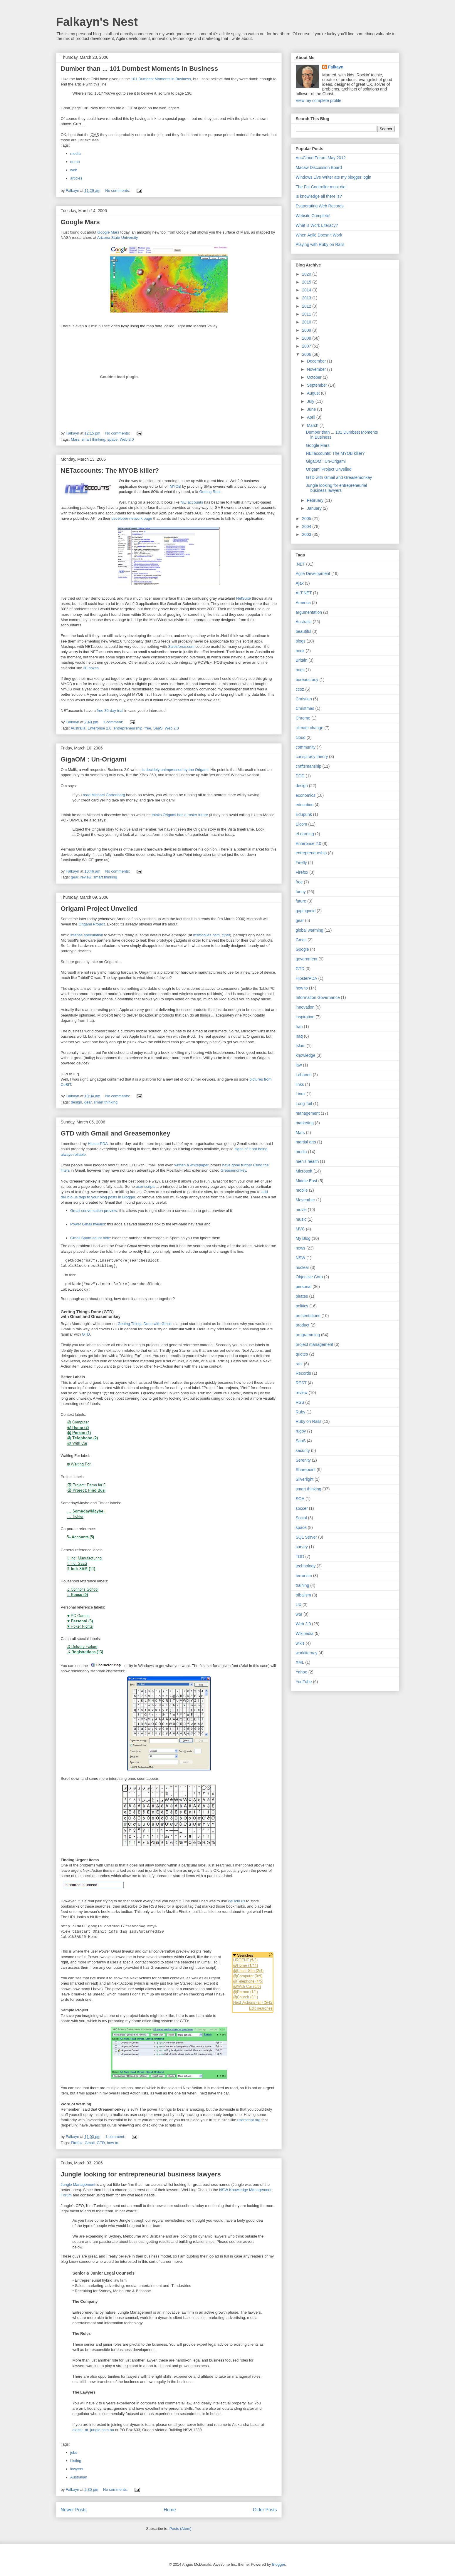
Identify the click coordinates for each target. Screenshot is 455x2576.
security (303, 1450)
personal (304, 1286)
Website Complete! (313, 215)
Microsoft (304, 1171)
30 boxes (91, 668)
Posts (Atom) (180, 2528)
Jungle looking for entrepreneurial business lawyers (141, 2174)
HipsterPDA (98, 1143)
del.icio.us (236, 1901)
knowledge (305, 1055)
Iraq (299, 1036)
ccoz (300, 689)
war (299, 1614)
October (315, 377)
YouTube (304, 1681)
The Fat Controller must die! (321, 187)
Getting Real (209, 491)
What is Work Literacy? (317, 225)
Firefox (77, 2143)
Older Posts (265, 2509)
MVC (300, 1229)
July (311, 401)
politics (302, 1306)
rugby (301, 1431)
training (302, 1585)
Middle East (306, 1180)
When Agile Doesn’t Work (319, 235)
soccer (302, 1508)
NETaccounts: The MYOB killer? (110, 470)
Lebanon (304, 1074)
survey (302, 1546)
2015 (307, 282)
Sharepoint (306, 1469)
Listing (75, 2460)
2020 (307, 274)
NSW (300, 1257)
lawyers (76, 2469)
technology (306, 1566)
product (303, 1325)
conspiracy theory (312, 756)
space (112, 439)
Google (302, 949)
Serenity (303, 1460)
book (300, 650)
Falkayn (335, 67)
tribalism (303, 1595)
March (313, 425)
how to (112, 2143)
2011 (307, 314)
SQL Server (306, 1537)
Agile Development (313, 573)
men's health (307, 1161)
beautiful (303, 631)
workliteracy (307, 1653)
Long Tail (304, 1103)
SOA (300, 1498)
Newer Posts (74, 2509)
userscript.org (249, 2120)
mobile (302, 1190)
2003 (307, 534)
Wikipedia (305, 1633)
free (148, 728)
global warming (309, 930)
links (300, 1084)
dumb (75, 162)
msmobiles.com (206, 935)
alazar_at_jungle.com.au (93, 2430)
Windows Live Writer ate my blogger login (333, 177)
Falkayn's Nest (97, 21)
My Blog (303, 1238)
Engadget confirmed (107, 1079)
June (312, 409)
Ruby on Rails (308, 1421)
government (307, 959)
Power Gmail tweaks (87, 1224)
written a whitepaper (191, 1165)
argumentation (309, 612)
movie (301, 1209)
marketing (305, 1123)
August (314, 393)
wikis (300, 1643)
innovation (305, 1007)
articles (76, 178)
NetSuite (243, 598)
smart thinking (93, 439)
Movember (305, 1200)
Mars (75, 439)
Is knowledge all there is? (319, 196)
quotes (302, 1354)
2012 (307, 306)
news (300, 1248)
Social (301, 1517)
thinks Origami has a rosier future (180, 815)
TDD (300, 1556)
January (315, 508)
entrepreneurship (127, 728)
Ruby (300, 1412)
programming (308, 1334)
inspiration (305, 1016)
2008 (307, 338)
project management (314, 1344)
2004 (307, 526)
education (305, 804)
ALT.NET (304, 593)
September (317, 385)
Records (303, 1373)
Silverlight (305, 1479)
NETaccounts (192, 502)
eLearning (305, 833)
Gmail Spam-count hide (90, 1238)
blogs (300, 641)
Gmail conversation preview (93, 1210)
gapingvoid (306, 910)
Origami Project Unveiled (99, 908)
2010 (307, 322)
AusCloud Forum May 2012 (321, 157)
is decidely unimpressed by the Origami (175, 769)
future (301, 901)
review (85, 877)
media (75, 153)
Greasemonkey (233, 1170)
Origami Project (91, 924)
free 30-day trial (110, 710)
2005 (307, 518)
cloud (300, 737)
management (308, 1113)
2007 (307, 346)
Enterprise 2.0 (99, 728)
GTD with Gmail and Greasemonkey (115, 1133)
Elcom (301, 824)
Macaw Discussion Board (319, 167)
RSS (300, 1402)
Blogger (278, 2564)
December (317, 361)
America (303, 602)
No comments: (118, 190)
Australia (77, 728)
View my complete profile (318, 100)
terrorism (304, 1575)
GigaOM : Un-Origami (94, 759)
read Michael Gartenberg (104, 795)
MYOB (175, 486)
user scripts (145, 1186)
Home (170, 2509)
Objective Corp (309, 1276)
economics (305, 795)
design (76, 1102)
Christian (304, 699)
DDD (300, 776)
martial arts (306, 1142)
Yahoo (301, 1672)
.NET (300, 564)
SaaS (158, 728)
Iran (299, 1026)
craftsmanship (308, 766)
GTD (86, 1334)
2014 (307, 290)
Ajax (300, 583)
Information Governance (318, 997)
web (73, 170)
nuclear (302, 1267)
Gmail (90, 2143)
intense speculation (86, 935)
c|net (226, 935)
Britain (302, 660)
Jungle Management (78, 2184)
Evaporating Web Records (320, 206)
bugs (300, 670)
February (316, 500)
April (311, 417)
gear (74, 877)
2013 (307, 298)
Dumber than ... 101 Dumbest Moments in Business (139, 68)
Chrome (303, 718)
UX (298, 1604)
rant (299, 1363)
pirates (302, 1296)
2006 (307, 354)
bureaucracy (307, 679)
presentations (308, 1315)
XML (300, 1662)
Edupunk (304, 814)
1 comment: (113, 722)
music (301, 1219)
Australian (78, 2477)
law (299, 1065)
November (317, 369)
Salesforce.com (181, 646)
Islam (300, 1045)
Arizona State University (117, 237)
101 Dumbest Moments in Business (161, 79)
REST (301, 1383)
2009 (307, 330)
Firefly (301, 862)
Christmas (305, 708)
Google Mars (80, 222)
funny (301, 891)
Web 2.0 (127, 439)
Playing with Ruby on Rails (320, 244)
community (306, 747)
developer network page (131, 518)
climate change (309, 727)
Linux (300, 1093)
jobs (73, 2452)
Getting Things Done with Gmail (144, 1323)
